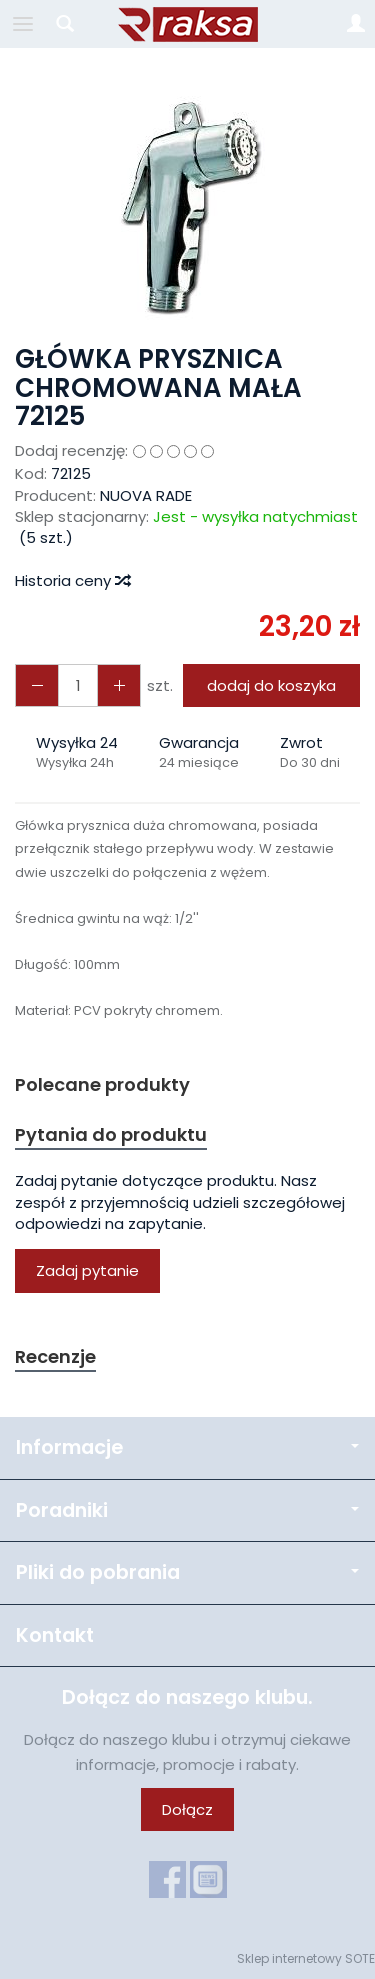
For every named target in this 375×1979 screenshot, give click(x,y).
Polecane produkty (102, 1084)
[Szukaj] (65, 24)
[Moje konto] (356, 24)
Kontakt (55, 1635)
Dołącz (187, 1809)
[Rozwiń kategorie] (23, 24)
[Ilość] (78, 685)
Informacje (187, 1447)
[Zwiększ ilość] (37, 685)
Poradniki (187, 1510)
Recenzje (55, 1356)
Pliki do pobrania (187, 1572)
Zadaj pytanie (87, 1270)
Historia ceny (72, 580)
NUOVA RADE (146, 495)
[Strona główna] (188, 24)
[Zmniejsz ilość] (119, 685)
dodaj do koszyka (271, 685)
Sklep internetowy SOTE (306, 1958)
